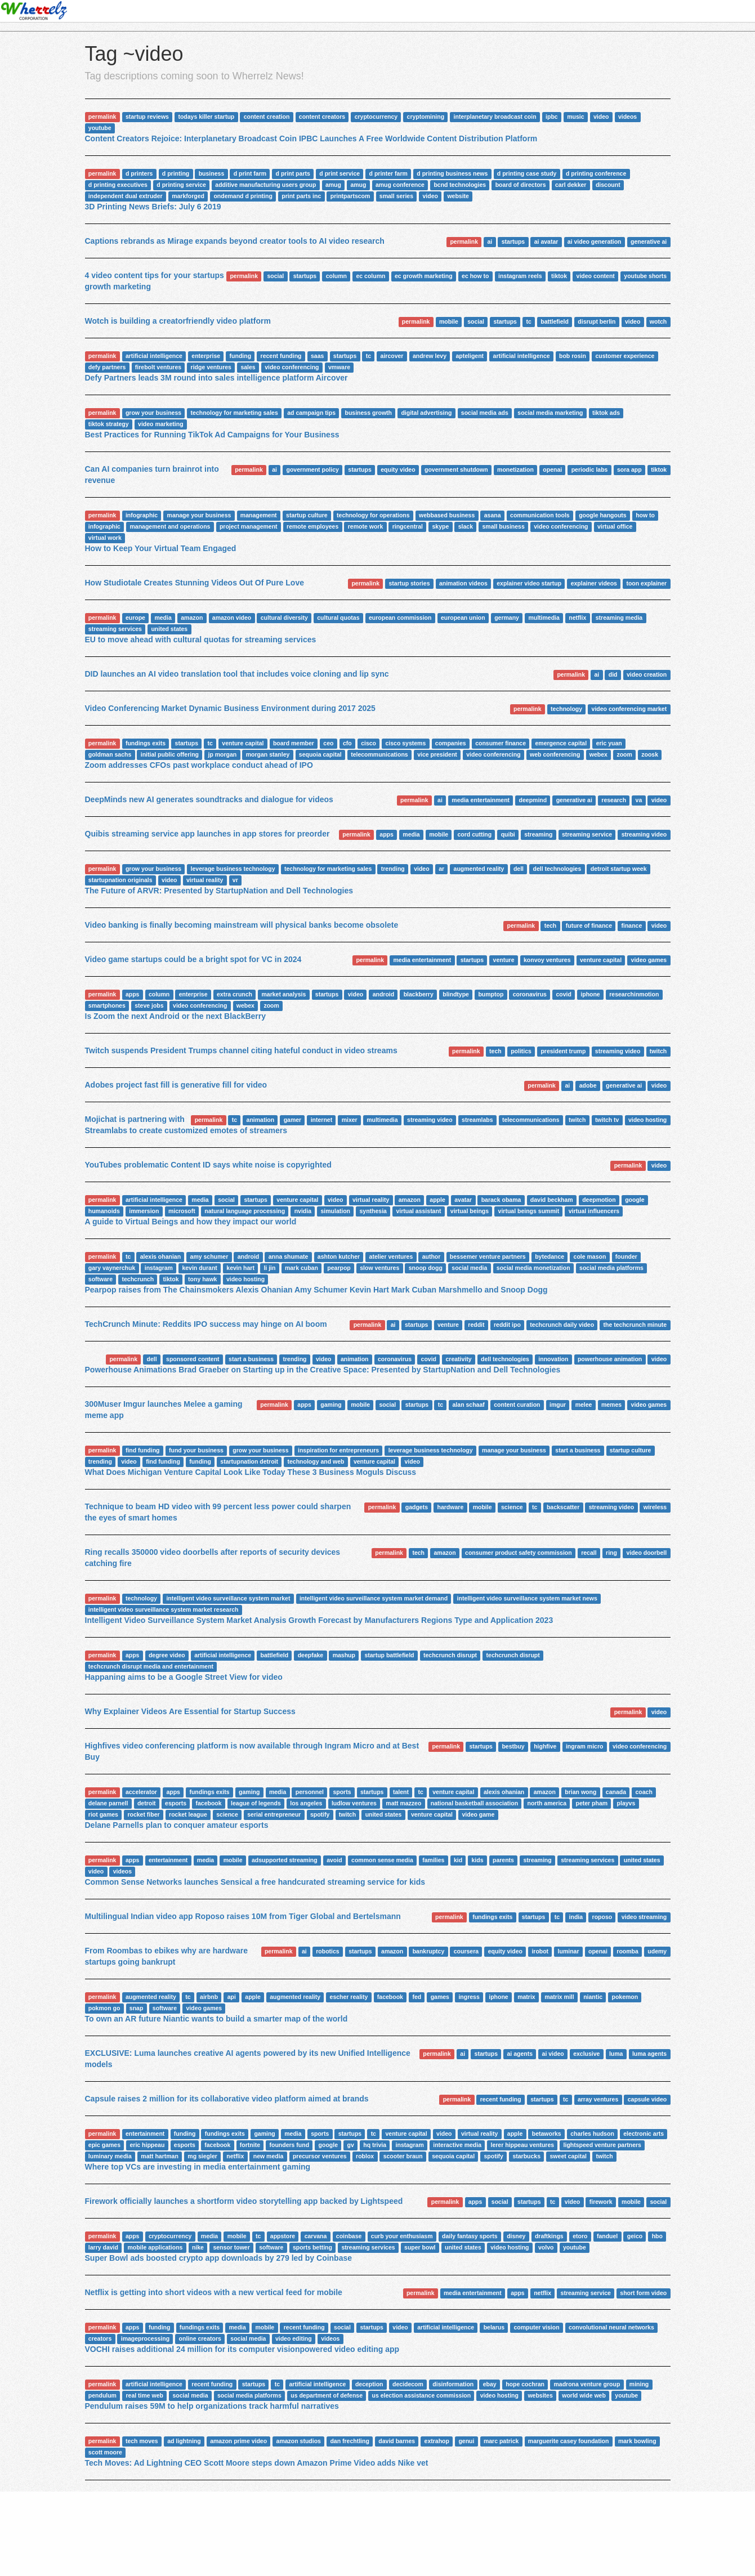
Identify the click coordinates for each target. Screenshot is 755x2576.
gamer (293, 1119)
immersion (144, 1211)
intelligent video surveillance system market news (527, 1598)
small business (503, 526)
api (231, 1996)
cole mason (590, 1256)
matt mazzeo (403, 1803)
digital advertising (426, 412)
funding (240, 355)
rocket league (188, 1814)
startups (513, 241)
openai (552, 469)
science (512, 1507)
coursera (466, 1951)
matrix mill (559, 1996)
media (162, 617)
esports (175, 1803)
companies (450, 743)
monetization (515, 469)
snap (136, 2008)
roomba (627, 1951)
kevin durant (199, 1267)
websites (540, 2395)
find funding (143, 1450)
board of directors (520, 184)
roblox (365, 2156)
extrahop (437, 2441)
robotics (327, 1951)
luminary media (110, 2156)
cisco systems (406, 743)
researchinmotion (634, 994)
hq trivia (374, 2144)
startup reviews (147, 116)
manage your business (199, 515)
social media (469, 1267)
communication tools (540, 515)
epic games (104, 2144)
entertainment (168, 1860)
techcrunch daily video (562, 1324)
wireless (655, 1507)
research (613, 800)
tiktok (559, 275)
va (639, 800)
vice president (437, 754)
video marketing (161, 424)
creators (99, 2338)
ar (441, 868)
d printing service (181, 184)
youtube (99, 127)
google (634, 1199)
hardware (450, 1507)
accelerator (141, 1791)
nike (198, 2247)
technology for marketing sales (234, 412)
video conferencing (292, 367)
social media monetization (533, 1267)
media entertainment (481, 800)
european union (463, 617)
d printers (139, 173)
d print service (339, 173)
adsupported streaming (285, 1860)
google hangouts (603, 515)
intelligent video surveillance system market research (163, 1609)
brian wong (580, 1791)
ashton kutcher (339, 1256)
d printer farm (388, 173)
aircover (392, 355)
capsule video (647, 2099)
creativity (458, 1359)
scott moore (105, 2452)
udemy (657, 1951)
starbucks (526, 2156)
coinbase (349, 2236)
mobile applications (154, 2247)
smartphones (107, 1005)
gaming (330, 1404)
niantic (592, 1996)
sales (247, 367)
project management (249, 526)
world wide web (584, 2395)
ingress (468, 1996)
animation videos (463, 583)
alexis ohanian (160, 1256)
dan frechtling (349, 2441)
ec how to (475, 275)
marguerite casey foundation (568, 2441)
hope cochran (525, 2384)
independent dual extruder (125, 196)
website (458, 196)
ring (611, 1552)
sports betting (312, 2247)
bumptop (490, 994)
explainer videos (594, 583)
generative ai (649, 241)
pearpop (338, 1267)
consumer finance (500, 743)
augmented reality (479, 868)
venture (504, 959)
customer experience (624, 355)
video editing (293, 2338)
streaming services (115, 628)
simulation (335, 1211)
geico (634, 2236)
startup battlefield (389, 1655)
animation (261, 1119)
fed (416, 1996)
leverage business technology (233, 868)
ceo (328, 743)
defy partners (107, 367)
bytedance (549, 1256)
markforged (188, 196)
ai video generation (595, 241)
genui (466, 2441)
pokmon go (104, 2008)
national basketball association (474, 1803)
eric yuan (609, 743)
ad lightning (184, 2441)
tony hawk (202, 1279)
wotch (658, 321)
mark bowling (637, 2441)
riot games (103, 1814)
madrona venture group (587, 2384)
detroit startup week (619, 868)
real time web (144, 2395)
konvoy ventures (547, 959)
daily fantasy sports (470, 2236)
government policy (313, 469)
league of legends (256, 1803)
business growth (368, 412)
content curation (517, 1404)
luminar (568, 1951)
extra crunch (234, 994)
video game (478, 1814)
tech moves (142, 2441)
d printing (175, 173)
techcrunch (138, 1279)
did (613, 674)
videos (627, 116)
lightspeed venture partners (602, 2144)
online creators (200, 2338)
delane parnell (108, 1803)
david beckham (551, 1199)
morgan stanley (268, 754)
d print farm (250, 173)
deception (369, 2384)
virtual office (614, 526)
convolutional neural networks (611, 2327)
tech (550, 925)
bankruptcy (429, 1951)
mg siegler (202, 2156)
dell (518, 868)
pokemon (624, 1996)
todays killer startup (206, 116)
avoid (334, 1860)
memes (611, 1404)
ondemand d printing (242, 196)
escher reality (349, 1996)
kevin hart (240, 1267)
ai (490, 241)
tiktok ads (606, 412)
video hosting (647, 1119)
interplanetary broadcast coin (495, 116)
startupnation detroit (249, 1461)
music (575, 116)
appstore (282, 2236)
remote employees (312, 526)
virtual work (105, 537)
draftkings (549, 2236)
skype (440, 526)
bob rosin (572, 355)
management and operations (169, 526)
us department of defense (327, 2395)
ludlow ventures (354, 1803)
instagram (159, 1267)
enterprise (205, 355)
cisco (368, 743)
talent (401, 1791)
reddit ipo (507, 1324)
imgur (558, 1404)
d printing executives (118, 184)
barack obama (501, 1199)
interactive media (457, 2144)
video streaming (644, 1916)
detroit (146, 1803)
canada (616, 1791)
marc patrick (501, 2441)
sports (342, 1791)
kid (458, 1860)
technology (566, 708)
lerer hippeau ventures (523, 2144)
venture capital (242, 743)
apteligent (470, 355)
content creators (322, 116)
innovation (553, 1359)
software (100, 1279)
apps (386, 834)
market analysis (284, 994)
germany (506, 617)
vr (235, 879)
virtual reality (204, 879)
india (576, 1916)
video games (649, 959)
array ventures (598, 2099)
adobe (588, 1085)
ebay (490, 2384)
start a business (251, 1359)
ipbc (552, 116)
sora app (629, 469)
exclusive (586, 2053)
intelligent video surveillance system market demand (374, 1598)
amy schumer (209, 1256)
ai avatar (546, 241)
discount (608, 184)
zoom (624, 754)
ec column (370, 275)
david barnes (396, 2441)
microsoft (181, 1211)
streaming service (587, 834)
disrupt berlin (596, 321)
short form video (643, 2292)
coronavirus (530, 994)
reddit (476, 1324)
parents (503, 1860)
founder (626, 1256)
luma (616, 2053)
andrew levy (429, 355)
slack (465, 526)
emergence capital (561, 743)
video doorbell (646, 1552)
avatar (463, 1199)
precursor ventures (320, 2156)
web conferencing (555, 754)
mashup (344, 1655)
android (384, 994)
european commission (400, 617)
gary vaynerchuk (111, 1267)
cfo (347, 743)
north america (547, 1803)
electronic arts (643, 2133)
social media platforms (611, 1267)
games (440, 1996)
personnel (310, 1791)
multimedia (543, 617)
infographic (142, 515)
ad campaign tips (311, 412)
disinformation (452, 2384)
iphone (590, 994)
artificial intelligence (154, 355)
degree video (167, 1655)
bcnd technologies (460, 184)
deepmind (533, 800)
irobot (539, 1951)
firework (601, 2201)
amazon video (231, 617)
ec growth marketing (424, 275)
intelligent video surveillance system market (228, 1598)
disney (516, 2236)
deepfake (311, 1655)
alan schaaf (469, 1404)
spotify (319, 1814)
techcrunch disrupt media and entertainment (150, 1666)
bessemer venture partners (488, 1256)
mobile (448, 321)
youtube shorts (645, 275)
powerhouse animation (610, 1359)
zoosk (649, 754)
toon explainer (646, 583)
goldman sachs (109, 754)
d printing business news (452, 173)
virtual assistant (418, 1211)
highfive (545, 1746)
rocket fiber (143, 1814)
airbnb (209, 1996)
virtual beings (469, 1211)
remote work (365, 526)
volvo (545, 2247)
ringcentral (407, 526)
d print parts (293, 173)
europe (135, 617)
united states (169, 628)
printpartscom (350, 196)
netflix (577, 617)
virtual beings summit (529, 1211)
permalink (102, 116)
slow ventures (379, 1267)
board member (293, 743)
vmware (339, 367)
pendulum (102, 2395)
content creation (267, 116)
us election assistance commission (421, 2395)
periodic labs (589, 469)
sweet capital (568, 2156)
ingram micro (585, 1746)
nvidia (302, 1211)
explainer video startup (529, 583)
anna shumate (289, 1256)
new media (268, 2156)
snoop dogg (426, 1267)
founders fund (290, 2144)
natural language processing (244, 1211)
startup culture (307, 515)
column (336, 275)
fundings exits (146, 743)
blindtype (456, 994)
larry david (103, 2247)
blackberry (419, 994)
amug (333, 184)
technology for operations (373, 515)
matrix (526, 1996)
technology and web (315, 1461)
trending (393, 868)
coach (643, 1791)
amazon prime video (238, 2441)
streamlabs (477, 1119)
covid (563, 994)
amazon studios (298, 2441)
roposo (602, 1916)
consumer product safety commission (518, 1552)
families (433, 1860)
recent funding (281, 355)
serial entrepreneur (274, 1814)
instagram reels (520, 275)
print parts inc (301, 196)
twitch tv (607, 1119)
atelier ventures (391, 1256)
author (431, 1256)
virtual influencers (594, 1211)
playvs (626, 1803)
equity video (398, 469)
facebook (208, 1803)
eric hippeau (146, 2144)
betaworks (546, 2133)
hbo (657, 2236)
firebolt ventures (158, 367)
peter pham (591, 1803)
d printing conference (596, 173)
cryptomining (426, 116)
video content (596, 275)
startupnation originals (120, 879)
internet (322, 1119)
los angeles (306, 1803)
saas (317, 355)
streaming (538, 834)
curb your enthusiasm (402, 2236)
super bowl (419, 2247)
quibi (508, 834)
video (601, 116)
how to (645, 515)
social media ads (484, 412)
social (275, 275)
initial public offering (170, 754)
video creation (647, 674)
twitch (658, 1051)
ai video (553, 2053)
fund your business (196, 1450)
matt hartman (159, 2156)
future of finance (589, 925)
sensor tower (231, 2247)
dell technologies (557, 868)
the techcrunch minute (635, 1324)
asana (492, 515)
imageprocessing (145, 2338)
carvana (316, 2236)
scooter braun (403, 2156)
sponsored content (193, 1359)
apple (437, 1199)
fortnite (250, 2144)
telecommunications (379, 754)
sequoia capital (320, 754)
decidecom (407, 2384)
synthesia (372, 1211)
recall (588, 1552)
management (258, 515)
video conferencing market (629, 708)
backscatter (563, 1507)
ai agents (520, 2053)
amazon (192, 617)
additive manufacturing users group (265, 184)
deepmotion (599, 1199)
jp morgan (222, 754)
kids (478, 1860)
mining (639, 2384)
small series (396, 196)
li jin (269, 1267)
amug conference (400, 184)
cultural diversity (284, 617)
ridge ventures (211, 367)
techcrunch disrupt (450, 1655)
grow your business (153, 412)
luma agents (649, 2053)
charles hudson (592, 2133)
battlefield (554, 321)
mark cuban (301, 1267)
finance (632, 925)
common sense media (382, 1860)
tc (528, 321)
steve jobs (149, 1005)
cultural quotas (338, 617)
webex (598, 754)
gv (350, 2144)
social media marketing (550, 412)
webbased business (447, 515)
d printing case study (527, 173)
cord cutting (474, 834)
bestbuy (513, 1746)
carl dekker (570, 184)
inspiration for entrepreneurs (338, 1450)
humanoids (104, 1211)
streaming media (619, 617)
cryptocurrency (376, 116)
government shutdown (456, 469)
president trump (563, 1051)
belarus (494, 2327)
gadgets (416, 1507)
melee (583, 1404)
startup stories (409, 583)
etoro (580, 2236)
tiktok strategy (108, 424)
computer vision (537, 2327)
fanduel (607, 2236)
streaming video (644, 834)
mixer (350, 1119)
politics (521, 1051)
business (212, 173)
